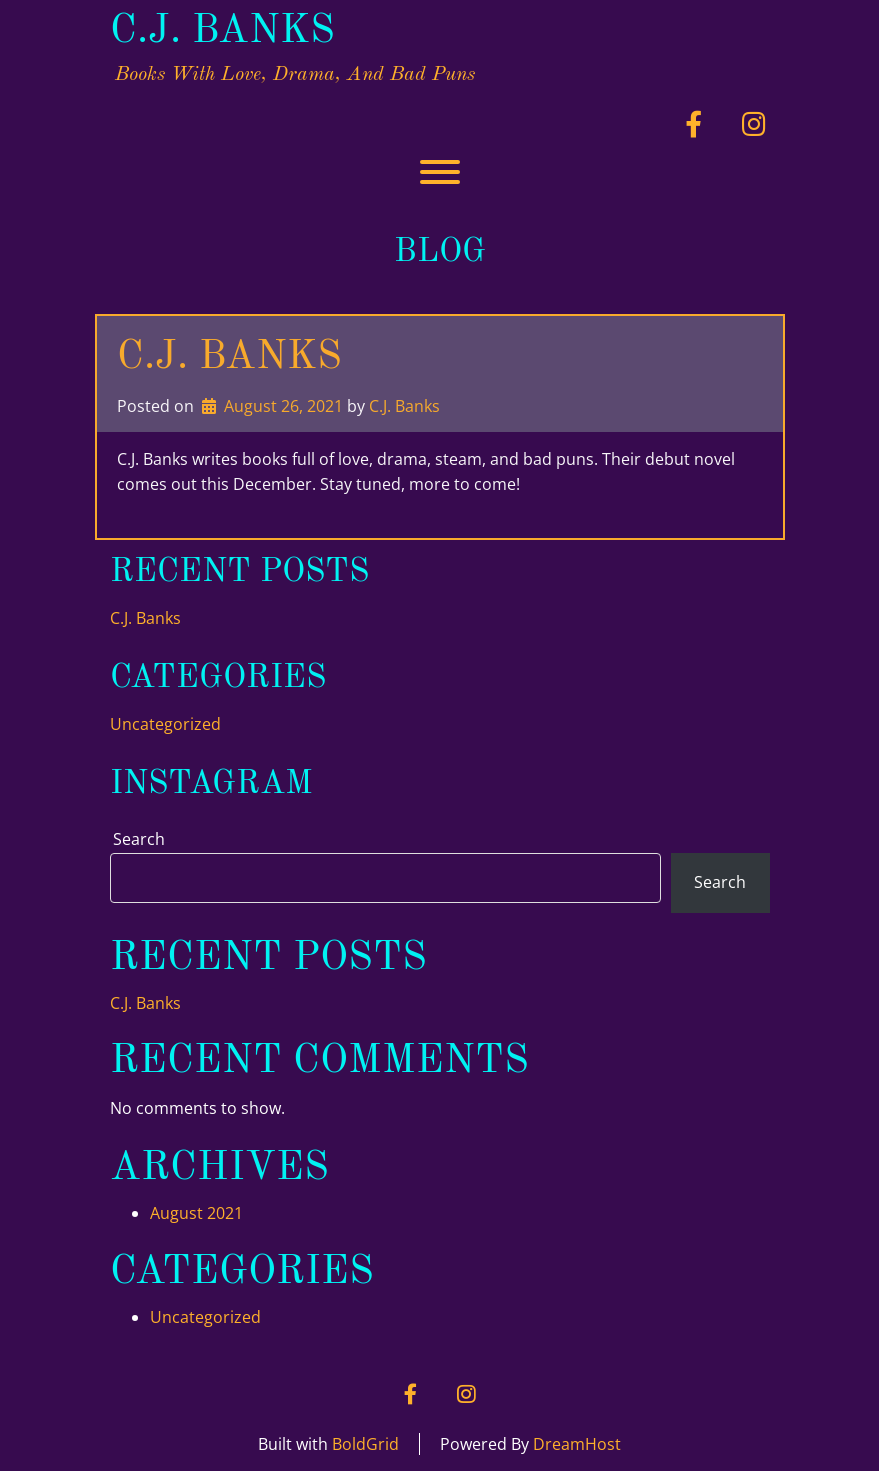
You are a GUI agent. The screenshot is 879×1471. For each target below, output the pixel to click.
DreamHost (577, 1444)
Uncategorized (165, 724)
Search (139, 839)
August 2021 (196, 1213)
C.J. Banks (222, 32)
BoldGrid (365, 1444)
